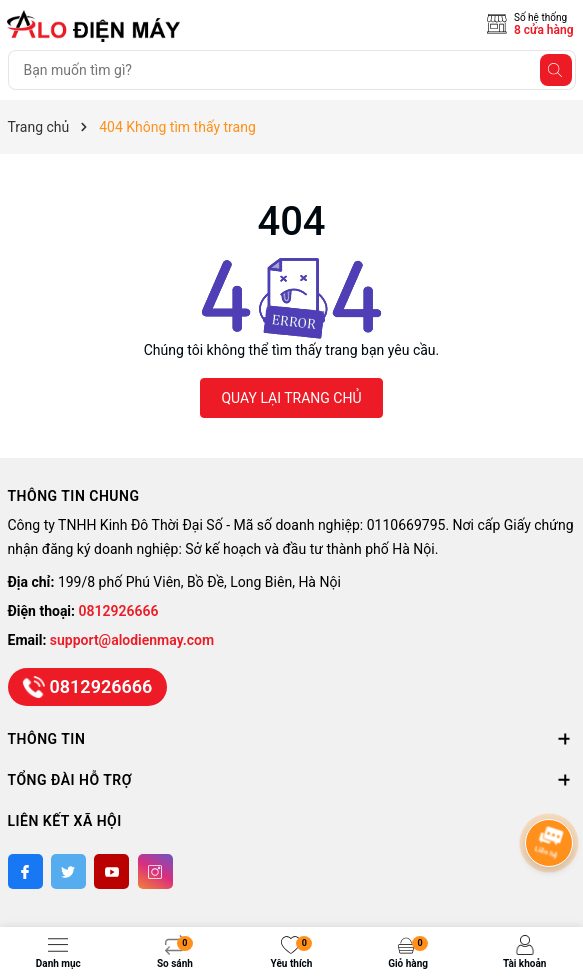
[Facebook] (25, 871)
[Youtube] (111, 871)
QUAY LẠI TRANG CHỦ (291, 398)
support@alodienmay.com (132, 640)
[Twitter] (68, 871)
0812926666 (119, 611)
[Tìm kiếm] (556, 70)
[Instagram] (155, 871)
